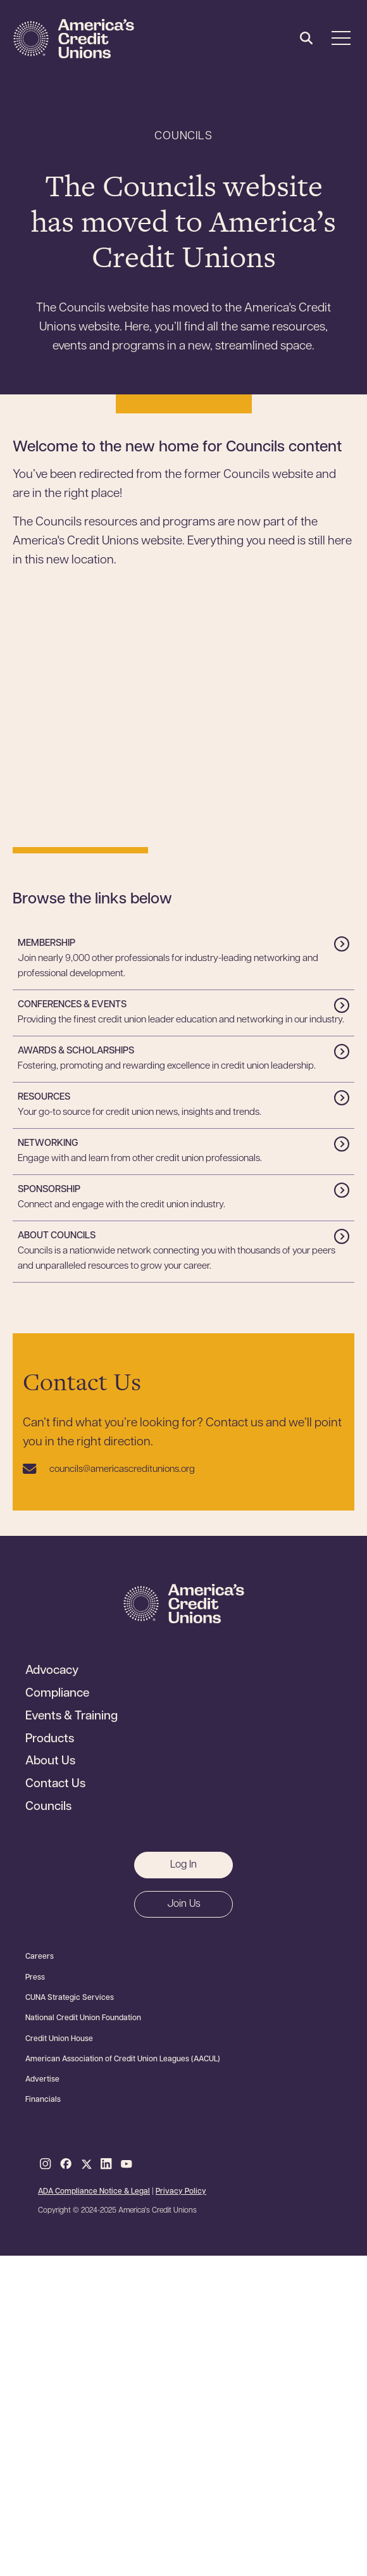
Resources (44, 1097)
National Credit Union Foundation (83, 2018)
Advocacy (51, 1671)
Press (35, 1978)
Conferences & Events (72, 1005)
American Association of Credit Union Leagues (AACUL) (122, 2059)
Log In (183, 1865)
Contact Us (55, 1785)
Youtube (126, 2164)
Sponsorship (49, 1190)
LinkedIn (106, 2164)
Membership (46, 943)
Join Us (184, 1904)
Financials (43, 2100)
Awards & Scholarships (76, 1051)
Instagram (45, 2164)
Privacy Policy (181, 2192)
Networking (48, 1143)
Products (49, 1740)
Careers (39, 1957)
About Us (50, 1762)
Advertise (42, 2079)
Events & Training (71, 1717)
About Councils (57, 1236)
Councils (48, 1807)
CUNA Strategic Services (69, 1998)
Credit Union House (59, 2039)
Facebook (65, 2164)
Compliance (57, 1694)
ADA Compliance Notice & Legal (94, 2192)
